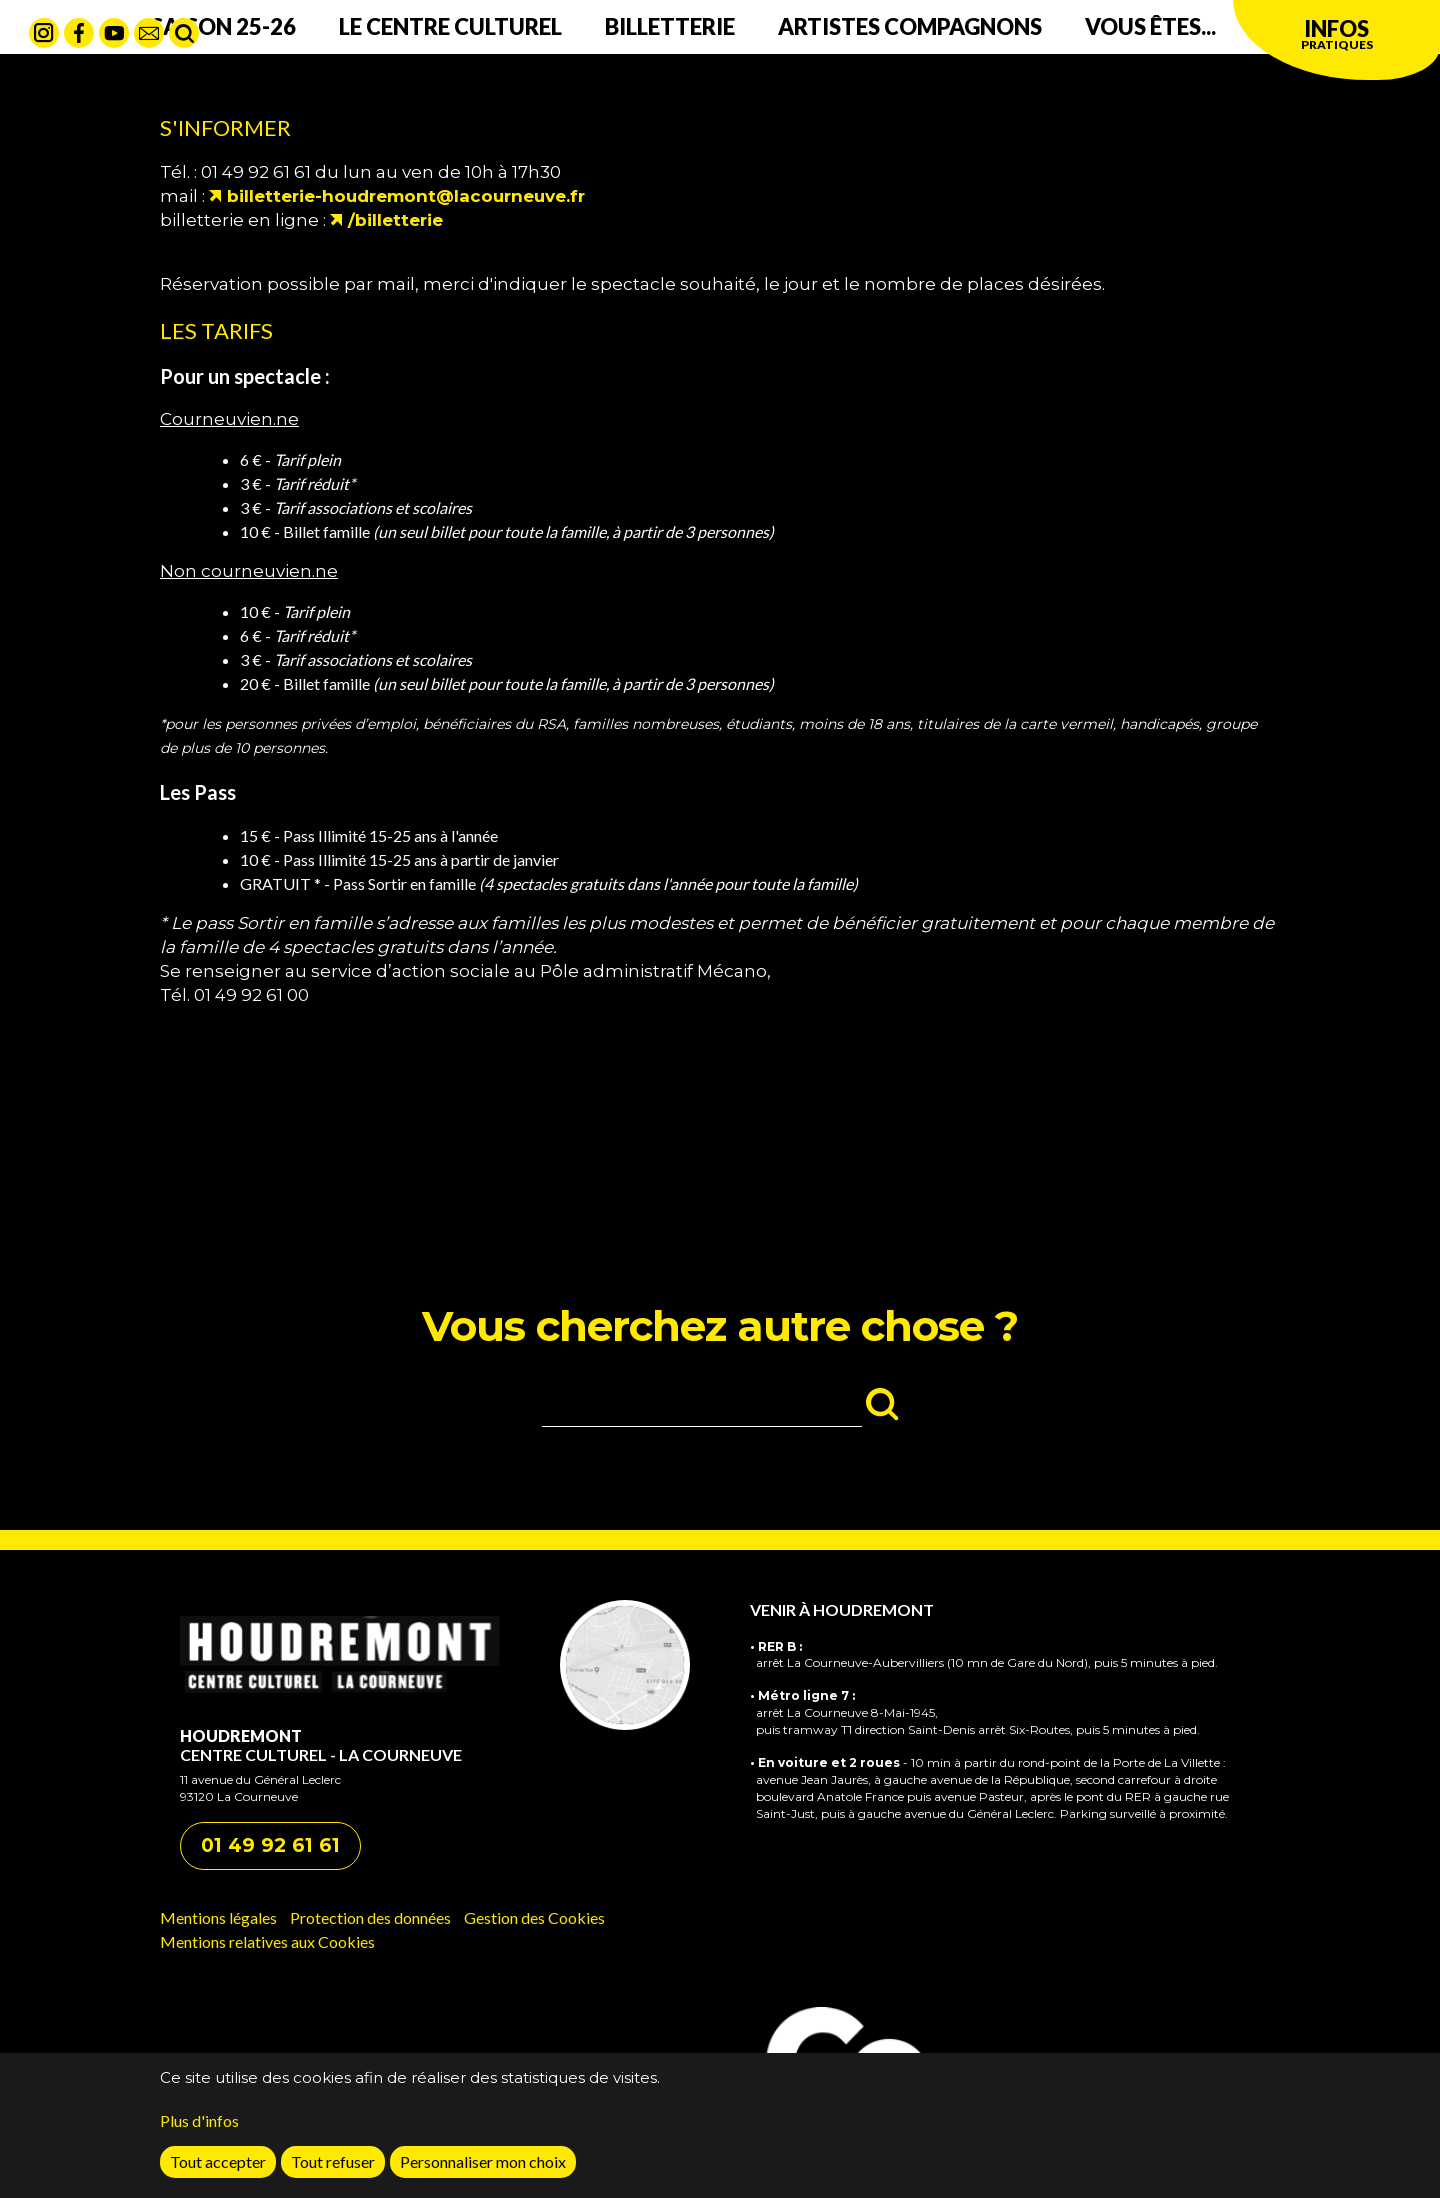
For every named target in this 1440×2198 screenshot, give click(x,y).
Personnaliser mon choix (483, 2167)
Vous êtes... (1150, 26)
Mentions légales (218, 1917)
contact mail (149, 33)
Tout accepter (218, 2167)
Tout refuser (333, 2167)
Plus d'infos (199, 2126)
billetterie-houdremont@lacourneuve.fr (406, 196)
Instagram (44, 33)
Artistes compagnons (910, 26)
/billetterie (395, 220)
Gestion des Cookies (534, 1917)
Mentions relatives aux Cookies (267, 1941)
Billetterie (670, 26)
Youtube (114, 33)
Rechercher (184, 33)
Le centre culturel (450, 26)
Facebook (79, 33)
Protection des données (370, 1917)
